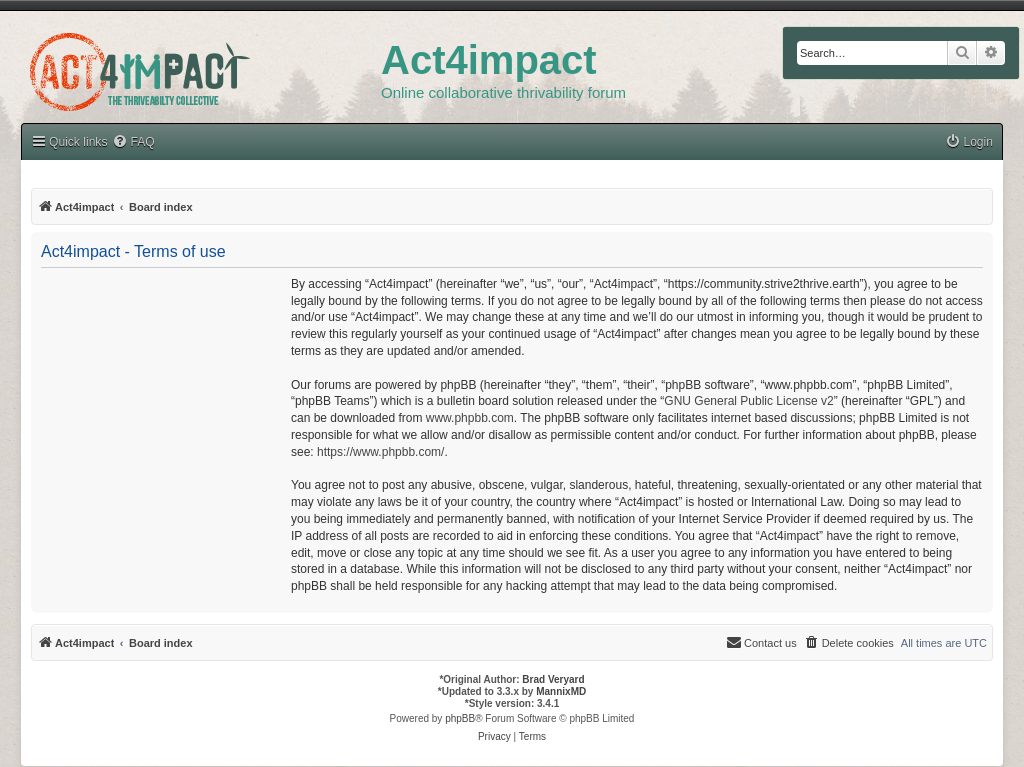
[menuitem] (969, 142)
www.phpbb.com (470, 418)
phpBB (460, 718)
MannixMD (561, 691)
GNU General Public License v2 (748, 401)
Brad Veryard (553, 679)
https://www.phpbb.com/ (380, 452)
